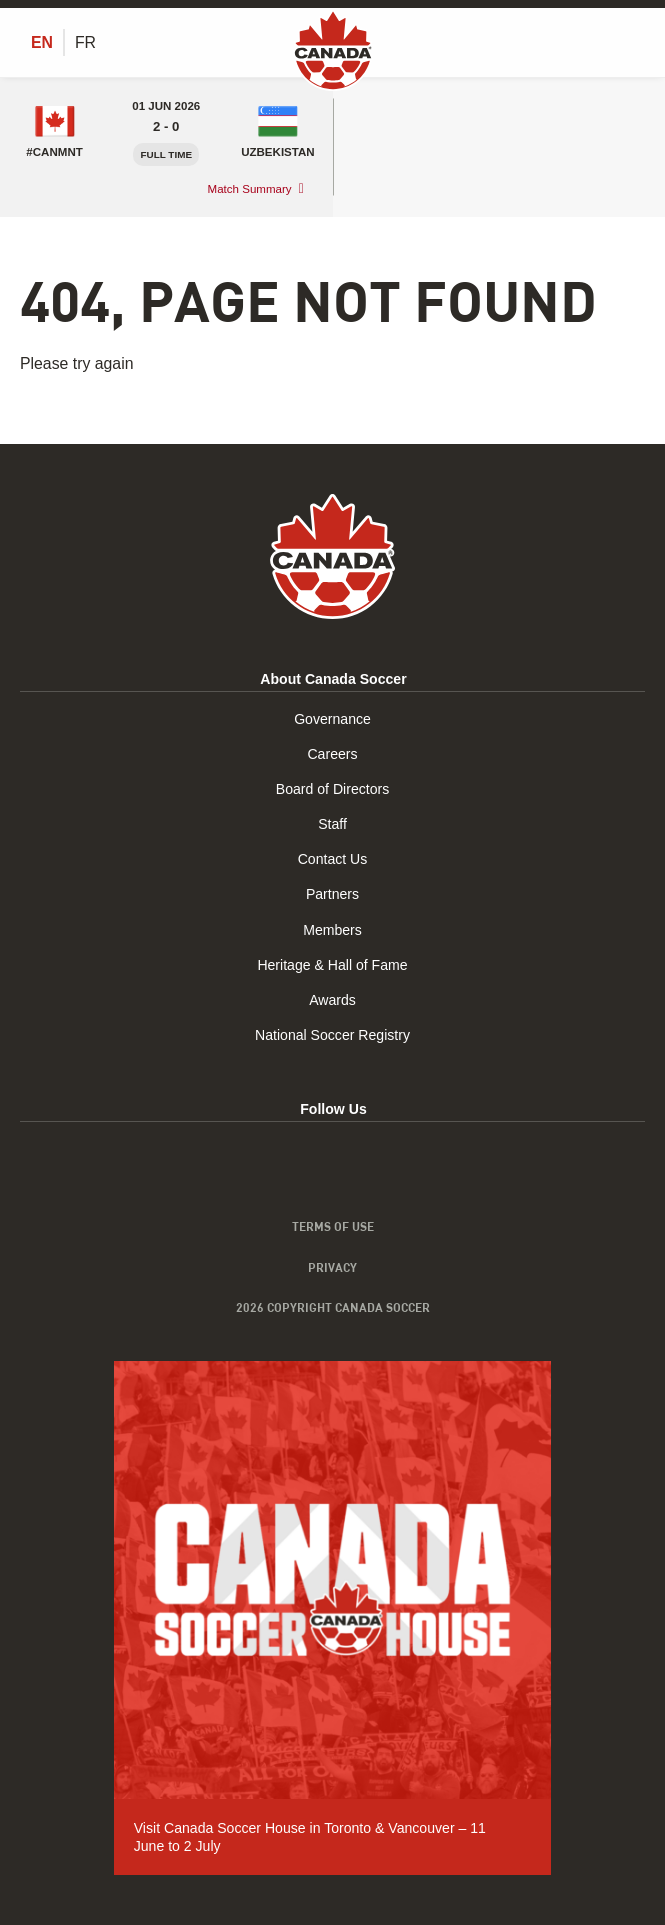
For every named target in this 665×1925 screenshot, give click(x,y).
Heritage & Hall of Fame (332, 965)
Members (332, 930)
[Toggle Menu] (633, 42)
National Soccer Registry (332, 1035)
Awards (332, 1000)
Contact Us (333, 859)
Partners (332, 894)
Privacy (332, 1267)
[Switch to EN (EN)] (42, 43)
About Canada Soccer (333, 679)
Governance (332, 719)
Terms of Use (333, 1226)
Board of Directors (332, 789)
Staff (332, 824)
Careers (332, 754)
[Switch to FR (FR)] (85, 43)
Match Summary (250, 189)
